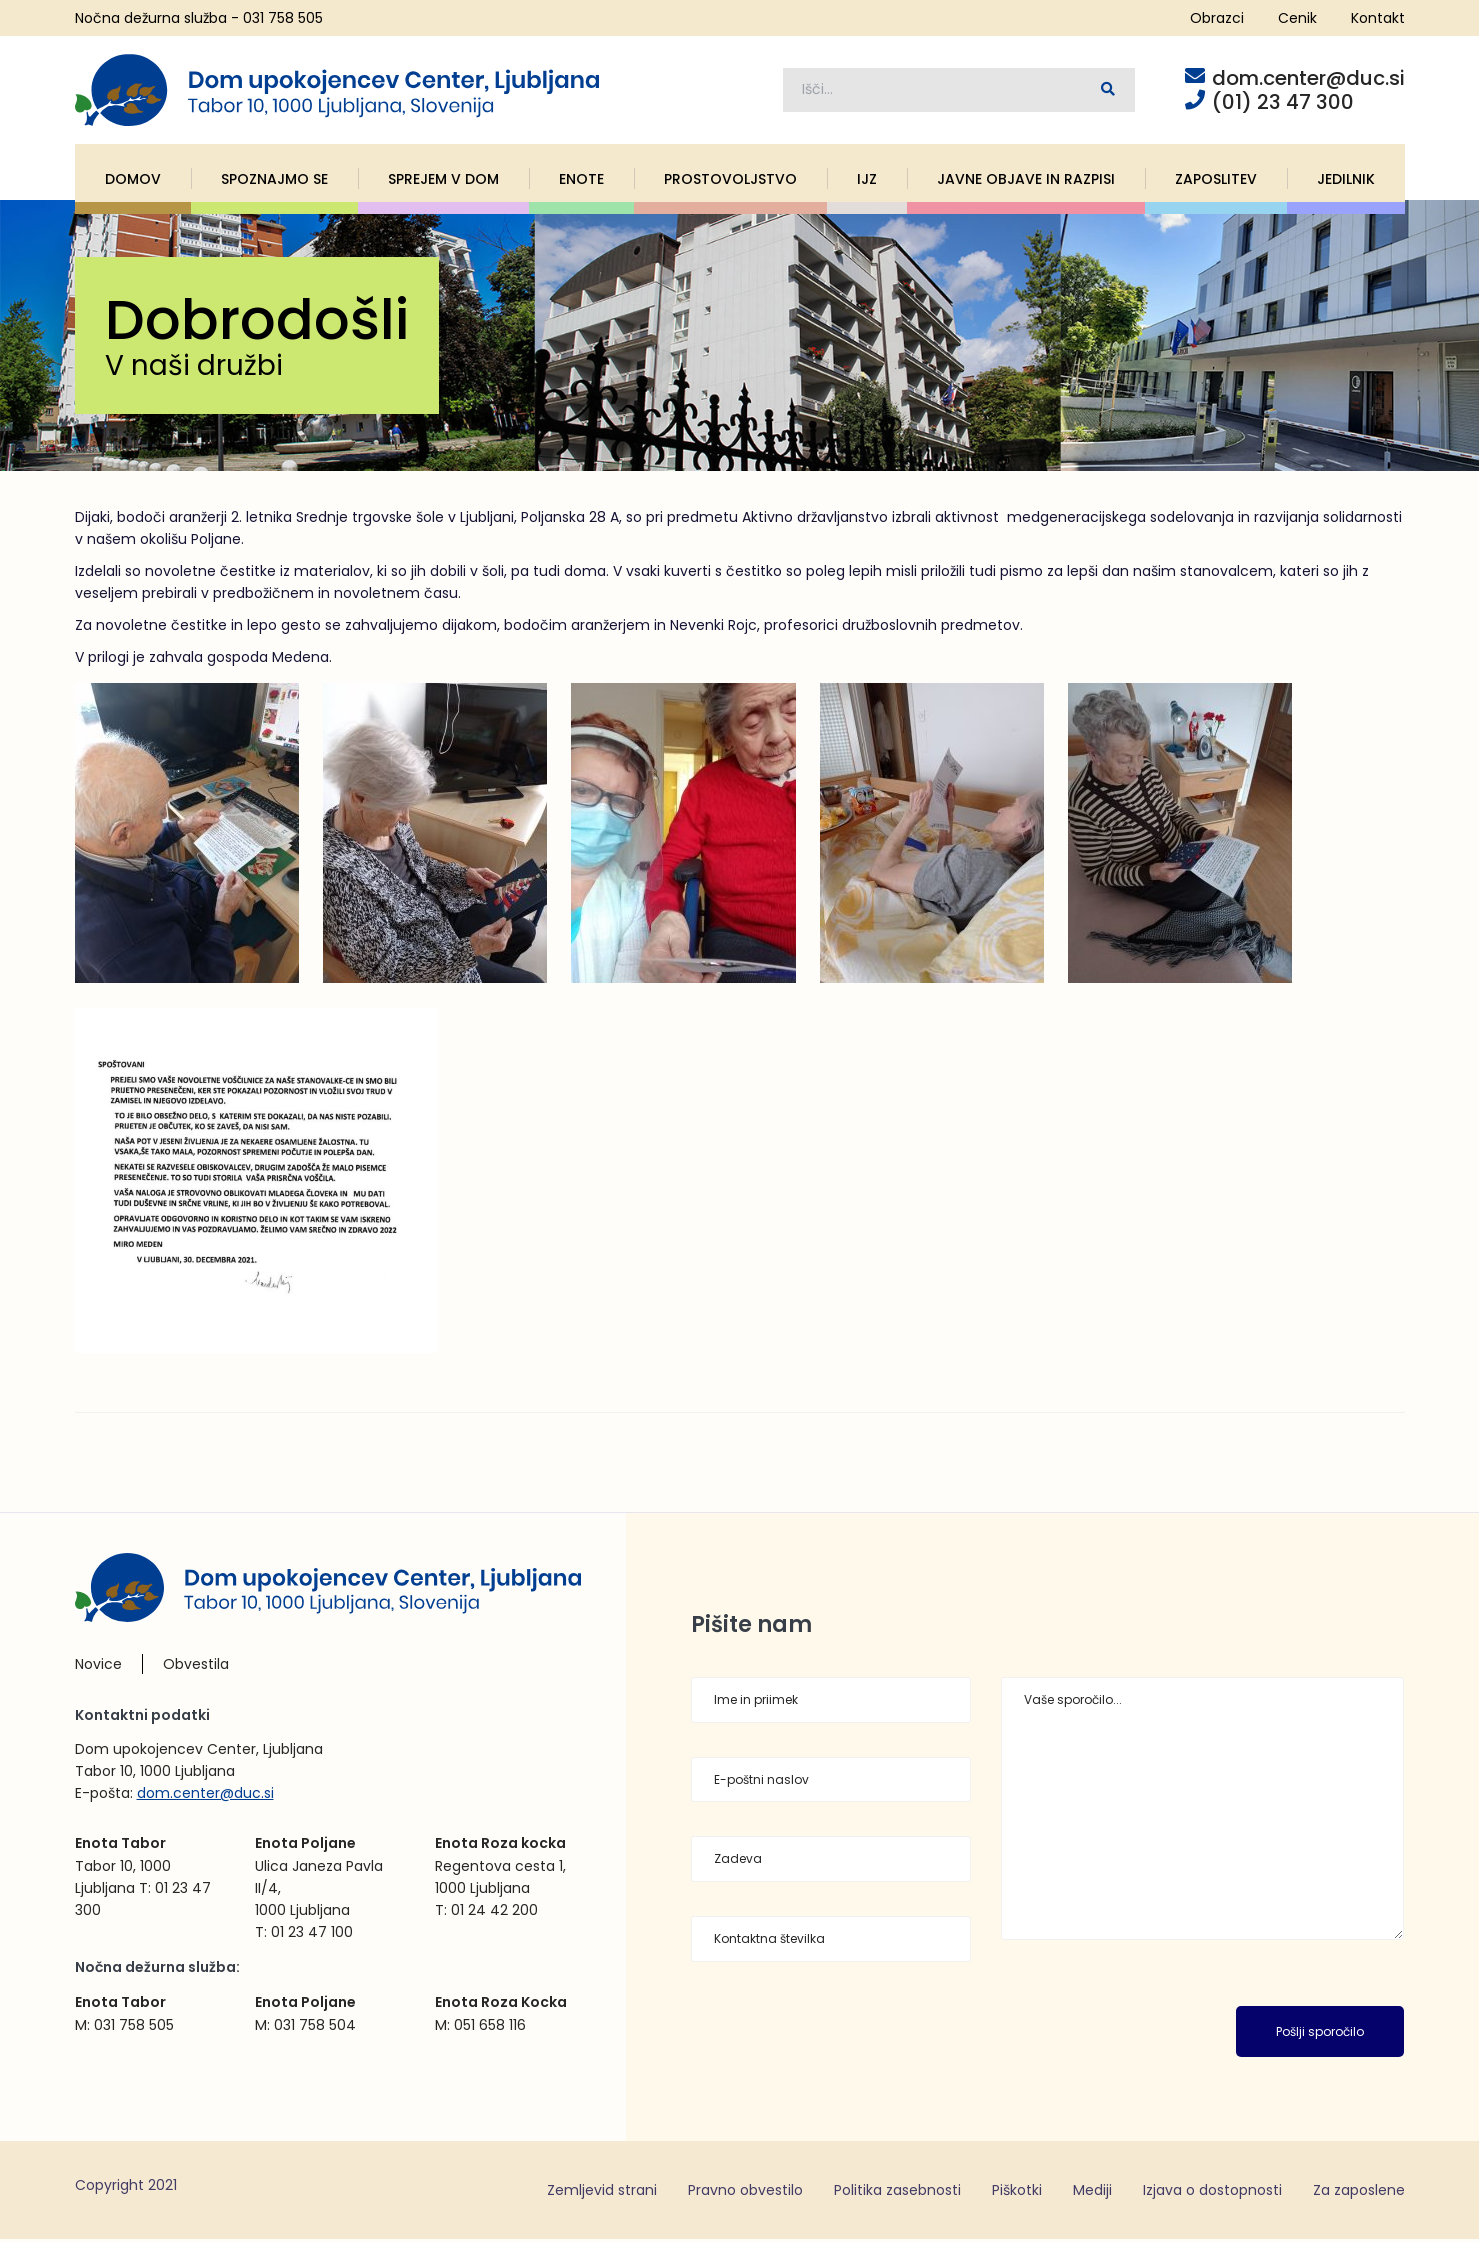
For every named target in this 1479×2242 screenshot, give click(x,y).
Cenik (1297, 18)
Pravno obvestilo (745, 2192)
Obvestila (196, 1667)
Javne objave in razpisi (1026, 181)
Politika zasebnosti (897, 2192)
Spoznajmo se (274, 181)
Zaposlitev (1216, 181)
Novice (98, 1667)
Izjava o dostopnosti (1212, 2192)
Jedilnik (1346, 181)
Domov (133, 181)
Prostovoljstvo (730, 181)
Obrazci (1217, 18)
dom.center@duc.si (205, 1796)
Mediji (1092, 2192)
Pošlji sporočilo (1320, 2033)
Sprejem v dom (443, 181)
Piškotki (1017, 2192)
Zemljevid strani (602, 2192)
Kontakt (1378, 18)
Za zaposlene (1359, 2192)
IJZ (867, 181)
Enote (581, 181)
